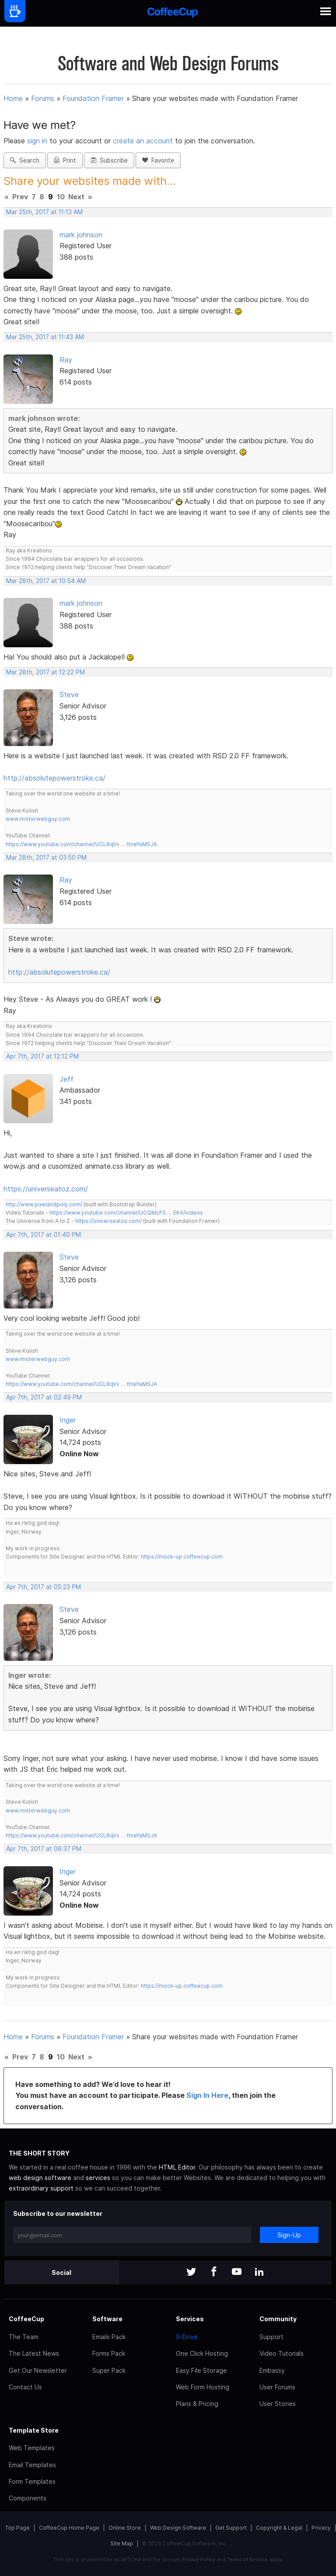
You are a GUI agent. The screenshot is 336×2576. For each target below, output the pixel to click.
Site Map (121, 2543)
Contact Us (25, 2387)
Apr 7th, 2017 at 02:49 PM (44, 1397)
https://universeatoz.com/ (46, 1188)
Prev (20, 196)
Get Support (231, 2527)
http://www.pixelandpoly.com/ (44, 1204)
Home (13, 98)
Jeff (67, 1079)
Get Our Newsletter (38, 2370)
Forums (42, 98)
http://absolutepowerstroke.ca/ (54, 778)
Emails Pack (109, 2336)
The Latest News (34, 2353)
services (98, 2177)
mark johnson (81, 234)
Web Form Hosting (202, 2387)
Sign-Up (289, 2235)
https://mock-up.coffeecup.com (182, 1556)
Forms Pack (108, 2353)
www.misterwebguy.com (38, 819)
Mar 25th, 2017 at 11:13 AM (44, 211)
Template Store (34, 2430)
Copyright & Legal (279, 2527)
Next (76, 196)
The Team (23, 2336)
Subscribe (109, 160)
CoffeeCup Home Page (69, 2527)
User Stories (277, 2403)
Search (24, 160)
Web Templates (32, 2447)
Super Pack (109, 2370)
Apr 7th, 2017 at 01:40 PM (43, 1234)
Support (271, 2336)
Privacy (321, 2527)
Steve (69, 694)
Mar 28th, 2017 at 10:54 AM (46, 580)
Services (190, 2319)
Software (107, 2319)
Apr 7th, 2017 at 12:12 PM (42, 1056)
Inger (68, 1420)
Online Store (124, 2527)
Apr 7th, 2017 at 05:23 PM (43, 1586)
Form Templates (32, 2481)
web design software (40, 2177)
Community (278, 2319)
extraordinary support (41, 2188)
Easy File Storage (201, 2370)
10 (61, 196)
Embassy (272, 2370)
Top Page (17, 2527)
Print (65, 160)
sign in (38, 140)
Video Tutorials (281, 2353)
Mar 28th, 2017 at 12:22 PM (45, 672)
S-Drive (187, 2336)
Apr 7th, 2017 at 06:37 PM (43, 1848)
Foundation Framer (93, 98)
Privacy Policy (198, 2559)
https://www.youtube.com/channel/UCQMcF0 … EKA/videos (126, 1212)
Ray (66, 359)
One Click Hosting (202, 2353)
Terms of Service (247, 2559)
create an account (143, 140)
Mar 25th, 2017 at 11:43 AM (45, 336)
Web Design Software (178, 2527)
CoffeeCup (26, 2319)
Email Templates (32, 2464)
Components (27, 2498)
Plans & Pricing (197, 2403)
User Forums (277, 2387)
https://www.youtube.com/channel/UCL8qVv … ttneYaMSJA (81, 844)
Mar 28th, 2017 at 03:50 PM (46, 857)
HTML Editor (177, 2167)
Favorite (158, 160)
